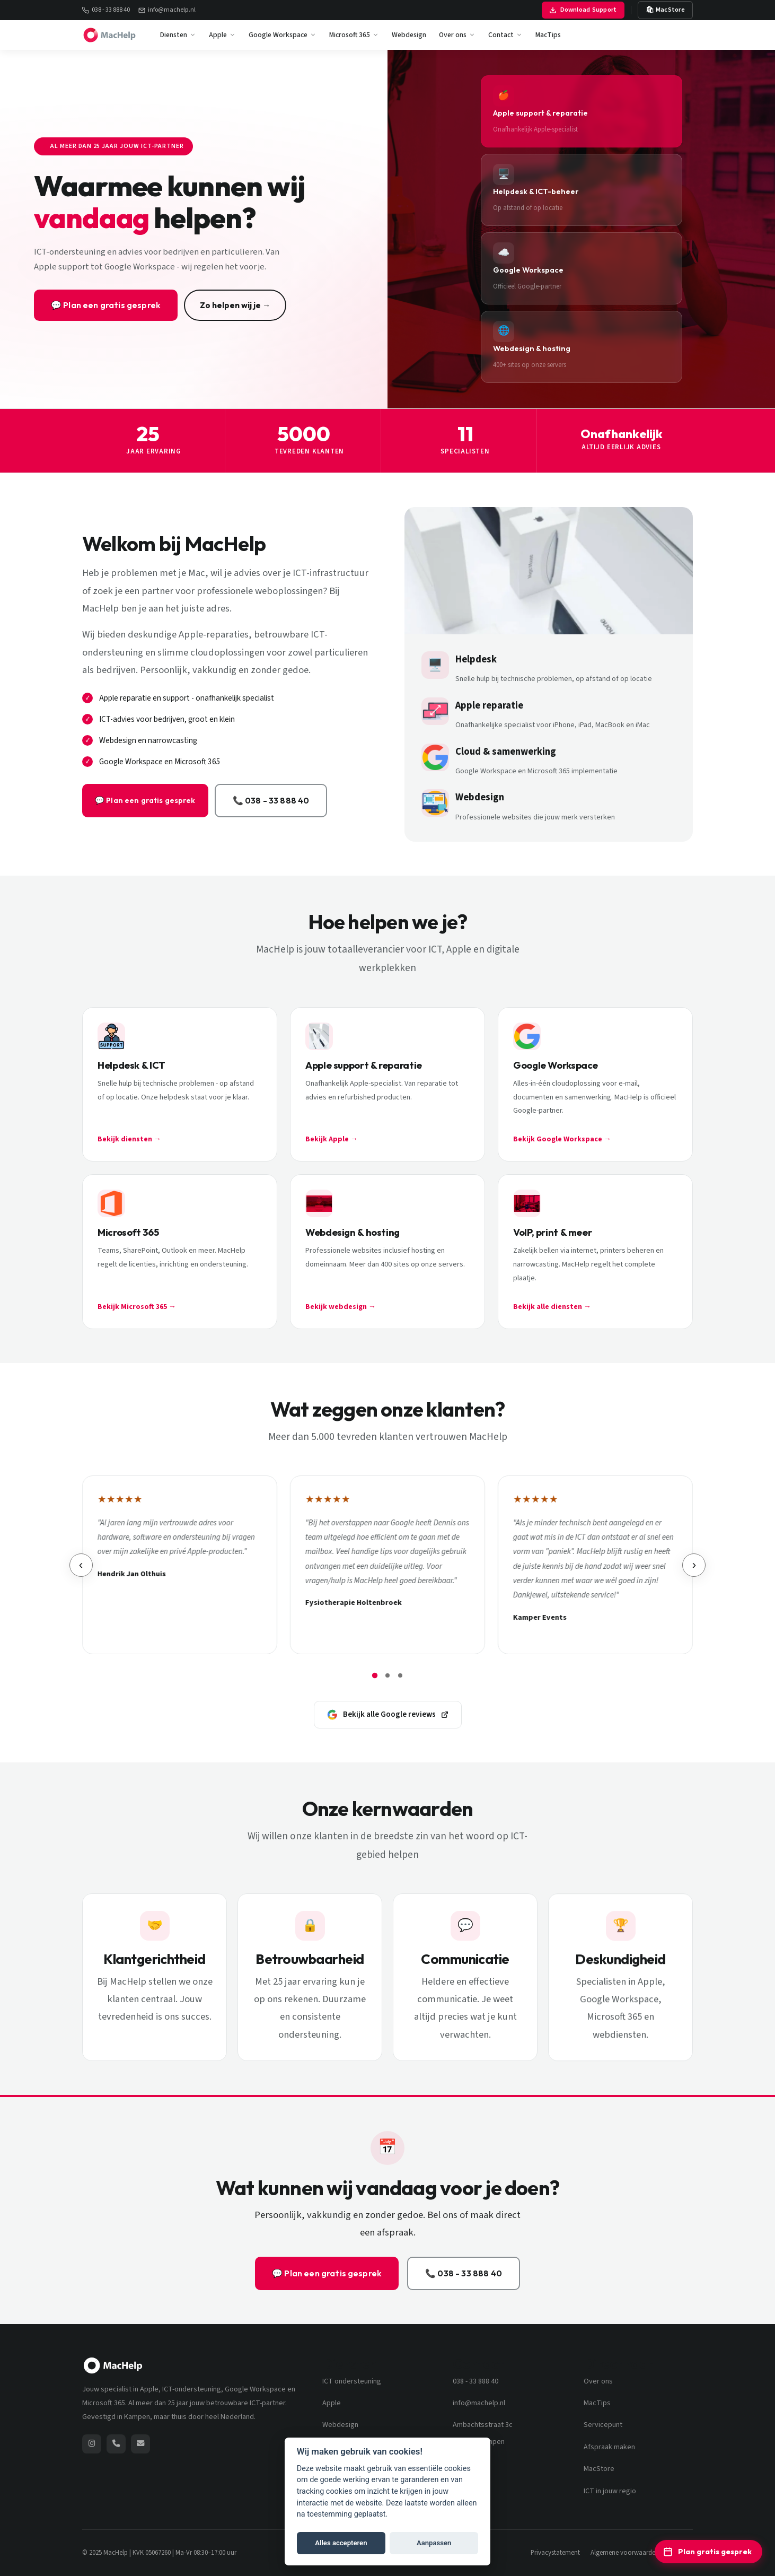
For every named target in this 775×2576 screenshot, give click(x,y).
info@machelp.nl (167, 9)
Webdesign (409, 35)
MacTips (548, 35)
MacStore (599, 2469)
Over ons (457, 35)
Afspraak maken (609, 2447)
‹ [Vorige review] (80, 1564)
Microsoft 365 (354, 35)
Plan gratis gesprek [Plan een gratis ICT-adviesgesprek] (707, 2551)
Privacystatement (555, 2552)
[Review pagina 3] (400, 1675)
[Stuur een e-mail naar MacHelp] (140, 2443)
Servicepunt (603, 2425)
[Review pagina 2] (387, 1675)
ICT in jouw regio (610, 2491)
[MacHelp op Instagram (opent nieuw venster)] (91, 2443)
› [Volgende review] (695, 1564)
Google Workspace (282, 35)
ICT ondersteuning (351, 2381)
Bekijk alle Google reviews (387, 1714)
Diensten (178, 35)
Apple (222, 35)
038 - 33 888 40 (106, 9)
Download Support (583, 9)
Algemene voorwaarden (625, 2552)
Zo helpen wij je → (235, 305)
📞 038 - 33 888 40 (219, 800)
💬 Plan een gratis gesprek (106, 305)
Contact (505, 35)
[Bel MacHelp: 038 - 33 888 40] (116, 2443)
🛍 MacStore (665, 9)
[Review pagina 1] (374, 1675)
